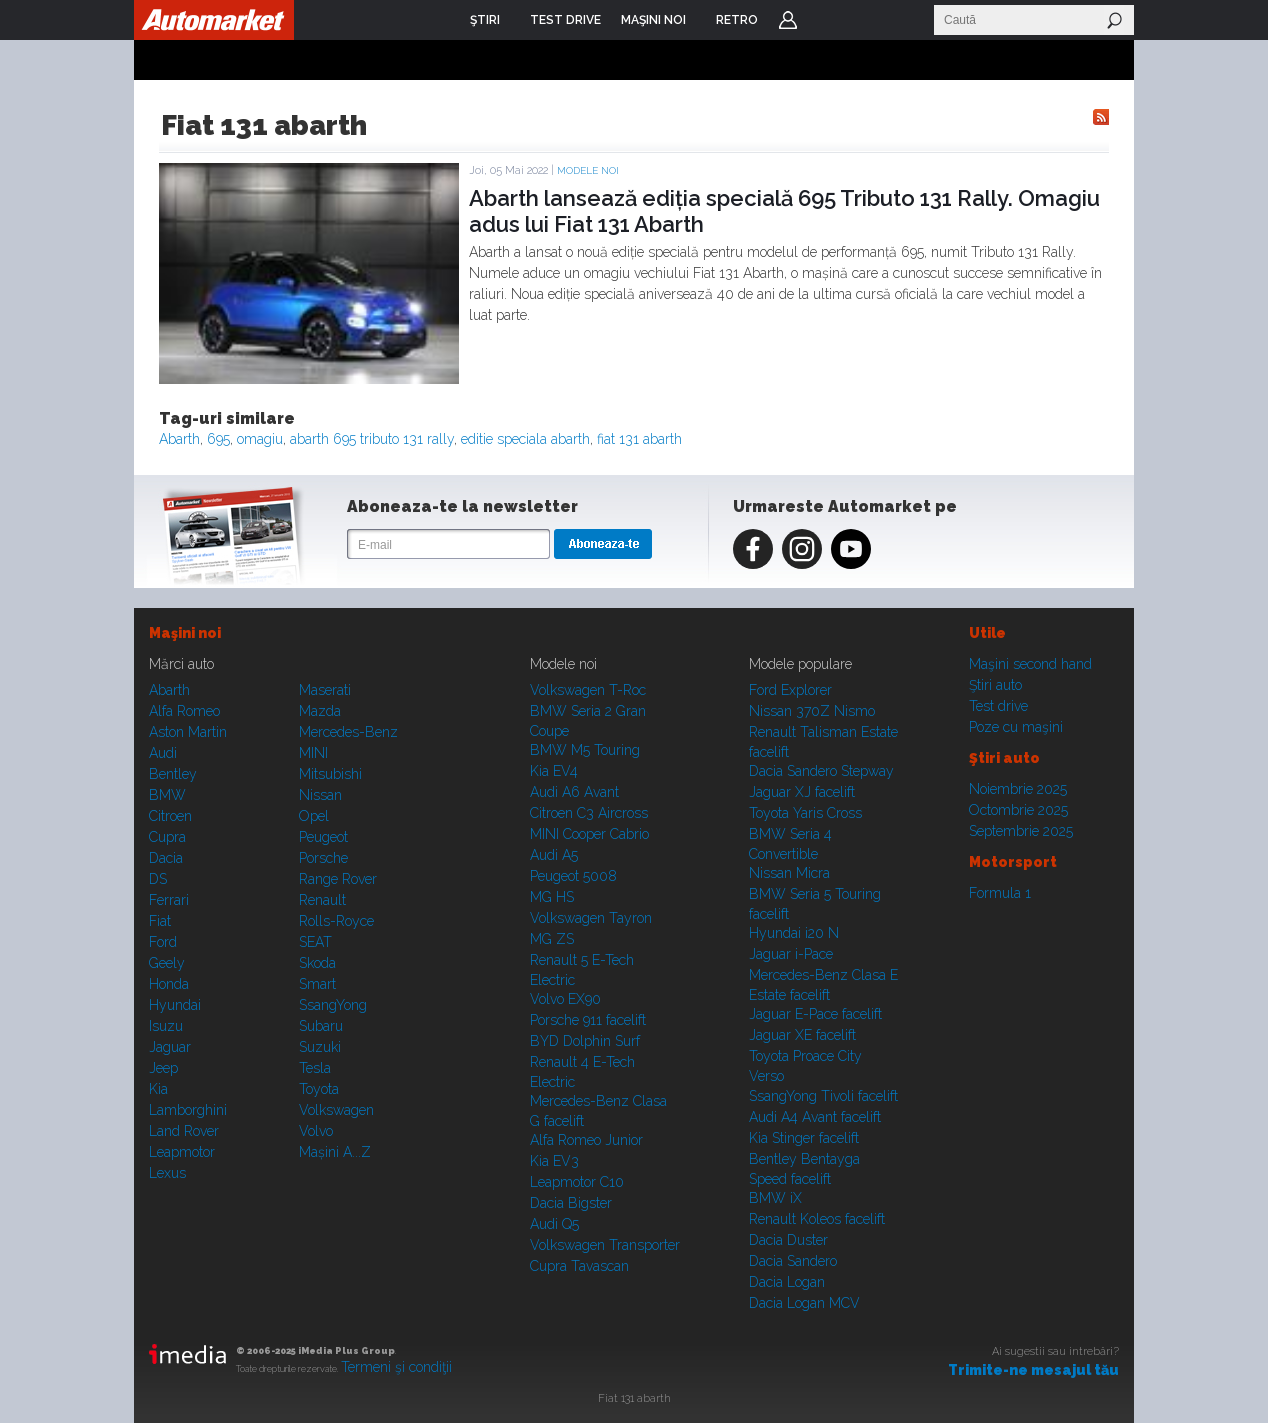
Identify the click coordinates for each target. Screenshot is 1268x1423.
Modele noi (588, 170)
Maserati (325, 690)
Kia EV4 (554, 771)
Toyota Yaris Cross (805, 813)
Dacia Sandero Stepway (821, 771)
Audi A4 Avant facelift (815, 1117)
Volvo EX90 (565, 999)
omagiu (260, 439)
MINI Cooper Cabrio (589, 834)
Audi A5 (554, 855)
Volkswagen (336, 1110)
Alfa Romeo (184, 711)
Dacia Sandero (793, 1261)
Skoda (317, 963)
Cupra (167, 837)
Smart (317, 984)
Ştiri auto (995, 685)
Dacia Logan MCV (804, 1303)
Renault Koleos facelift (817, 1219)
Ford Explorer (790, 690)
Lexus (167, 1173)
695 (218, 439)
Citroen (170, 816)
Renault (322, 900)
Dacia (166, 858)
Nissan (320, 795)
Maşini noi (185, 633)
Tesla (315, 1068)
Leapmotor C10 (577, 1182)
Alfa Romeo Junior (586, 1140)
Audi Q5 (554, 1224)
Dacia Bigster (571, 1203)
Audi (163, 753)
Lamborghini (188, 1110)
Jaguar (170, 1047)
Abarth (179, 439)
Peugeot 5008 (573, 876)
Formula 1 (1000, 893)
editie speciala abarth (525, 439)
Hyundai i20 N (794, 933)
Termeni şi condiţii (396, 1367)
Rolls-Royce (336, 921)
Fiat (160, 921)
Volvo (316, 1131)
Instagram (802, 549)
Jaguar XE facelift (802, 1035)
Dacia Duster (788, 1240)
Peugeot (323, 837)
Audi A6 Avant (574, 792)
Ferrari (169, 900)
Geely (167, 963)
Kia (158, 1089)
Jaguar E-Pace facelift (815, 1014)
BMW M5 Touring (585, 750)
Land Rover (184, 1131)
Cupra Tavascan (579, 1266)
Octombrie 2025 (1018, 810)
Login (788, 20)
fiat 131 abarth (639, 439)
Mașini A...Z (335, 1152)
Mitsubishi (330, 774)
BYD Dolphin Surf (585, 1041)
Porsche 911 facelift (588, 1020)
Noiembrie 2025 (1018, 789)
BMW (167, 795)
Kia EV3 (554, 1161)
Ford (163, 942)
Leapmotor (182, 1152)
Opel (314, 816)
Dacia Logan (787, 1282)
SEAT (315, 942)
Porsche (323, 858)
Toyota (319, 1089)
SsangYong (333, 1005)
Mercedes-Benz (348, 732)
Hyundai (175, 1005)
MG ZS (552, 939)
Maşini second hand (1030, 664)
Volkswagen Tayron (591, 918)
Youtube (851, 549)
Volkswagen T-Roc (588, 690)
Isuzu (166, 1026)
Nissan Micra (789, 873)
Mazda (320, 711)
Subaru (321, 1026)
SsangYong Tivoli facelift (823, 1096)
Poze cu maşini (1016, 727)
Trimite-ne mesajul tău (1033, 1370)
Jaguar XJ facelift (802, 792)
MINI (313, 753)
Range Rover (338, 879)
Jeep (163, 1068)
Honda (169, 984)
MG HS (552, 897)
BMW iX (775, 1198)
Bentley (173, 774)
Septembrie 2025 (1021, 831)
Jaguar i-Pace (791, 954)
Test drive (998, 706)
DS (158, 879)
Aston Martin (188, 732)
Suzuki (320, 1047)
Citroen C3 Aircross (589, 813)
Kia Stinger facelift (804, 1138)
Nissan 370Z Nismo (812, 711)
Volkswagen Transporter (605, 1245)
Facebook (753, 549)
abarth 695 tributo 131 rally (372, 439)
